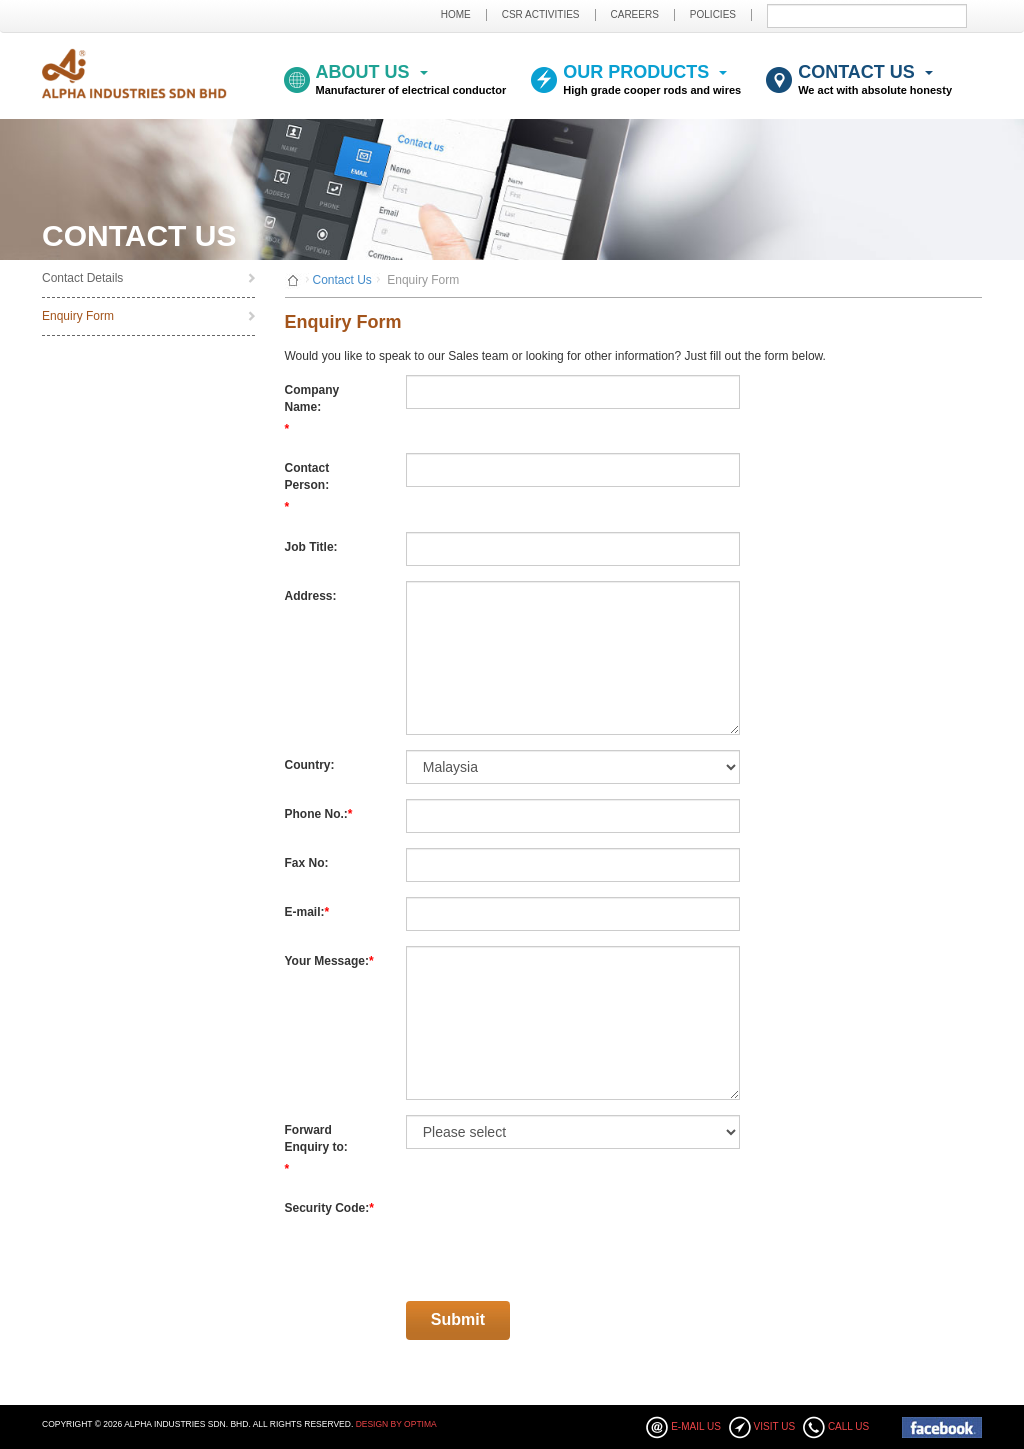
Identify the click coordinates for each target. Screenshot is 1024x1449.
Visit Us (775, 1426)
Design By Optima (396, 1424)
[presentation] (558, 1232)
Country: (310, 765)
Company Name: (312, 398)
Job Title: (311, 547)
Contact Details (82, 278)
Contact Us (342, 280)
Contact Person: (307, 476)
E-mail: (305, 912)
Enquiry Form (78, 316)
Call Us (848, 1426)
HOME (456, 14)
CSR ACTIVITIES (541, 14)
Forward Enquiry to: (316, 1138)
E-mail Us (696, 1426)
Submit (960, 15)
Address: (311, 596)
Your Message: (327, 961)
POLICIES (713, 14)
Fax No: (307, 863)
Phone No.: (316, 814)
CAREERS (635, 14)
